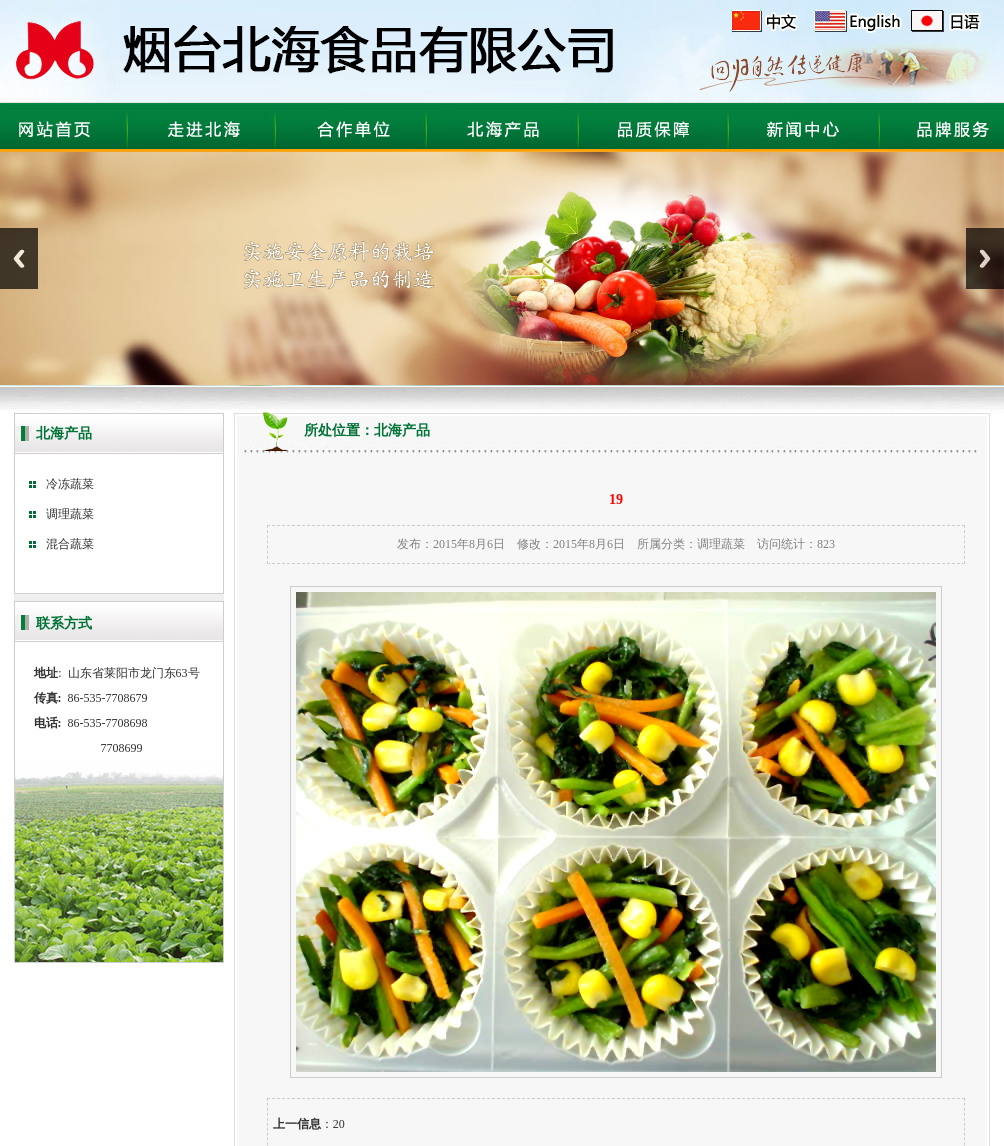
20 (339, 1124)
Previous (19, 258)
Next (985, 258)
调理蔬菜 (721, 544)
